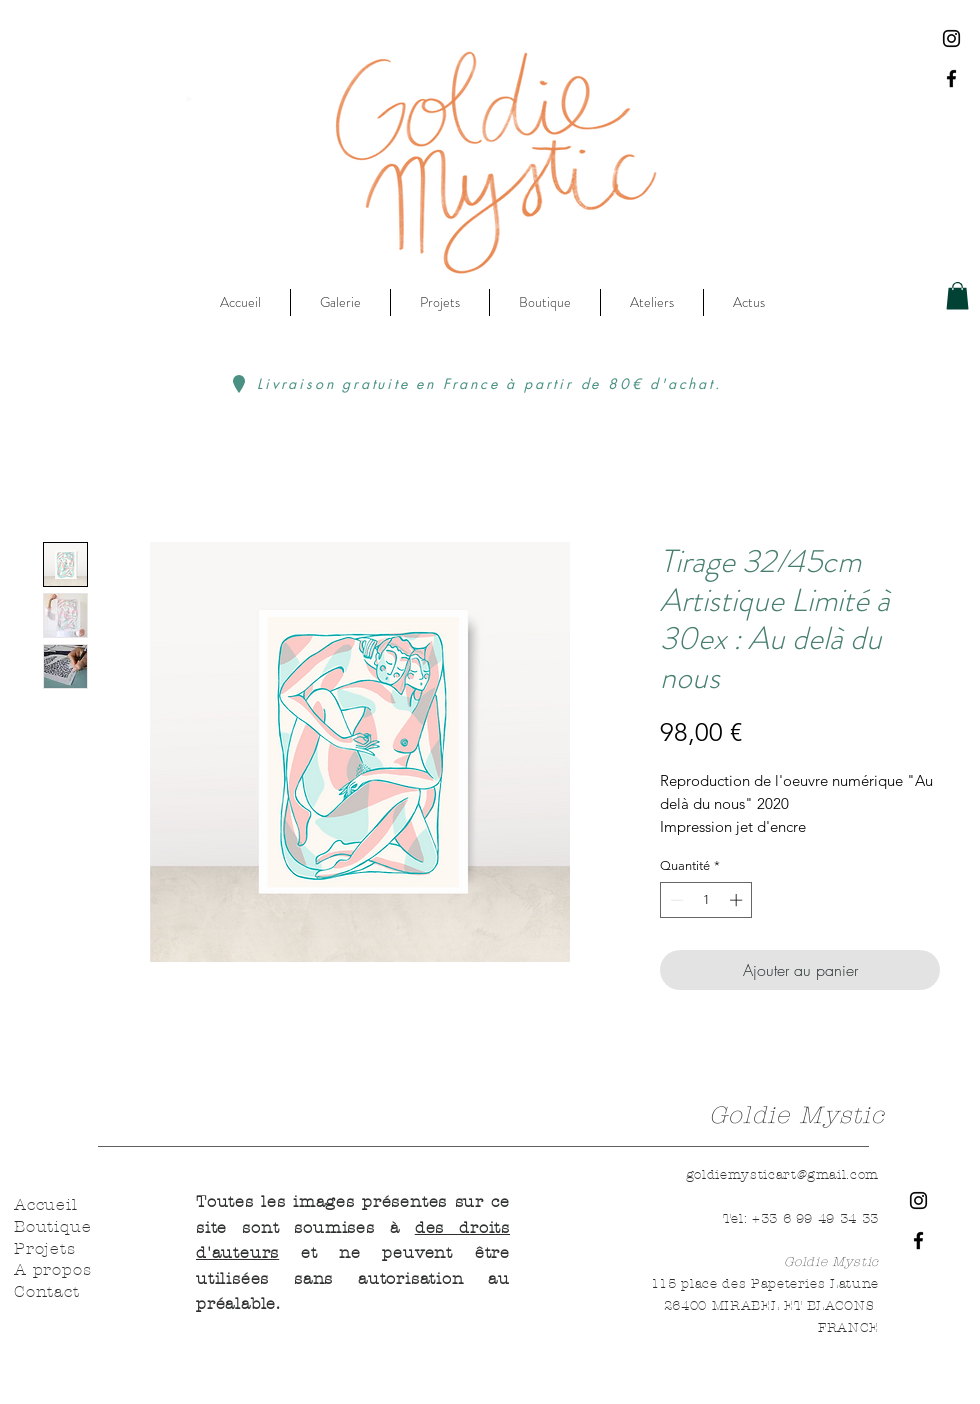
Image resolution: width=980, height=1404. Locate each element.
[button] (957, 295)
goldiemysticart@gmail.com (782, 1175)
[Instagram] (951, 38)
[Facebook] (951, 78)
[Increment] (738, 900)
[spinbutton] (706, 900)
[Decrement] (675, 900)
